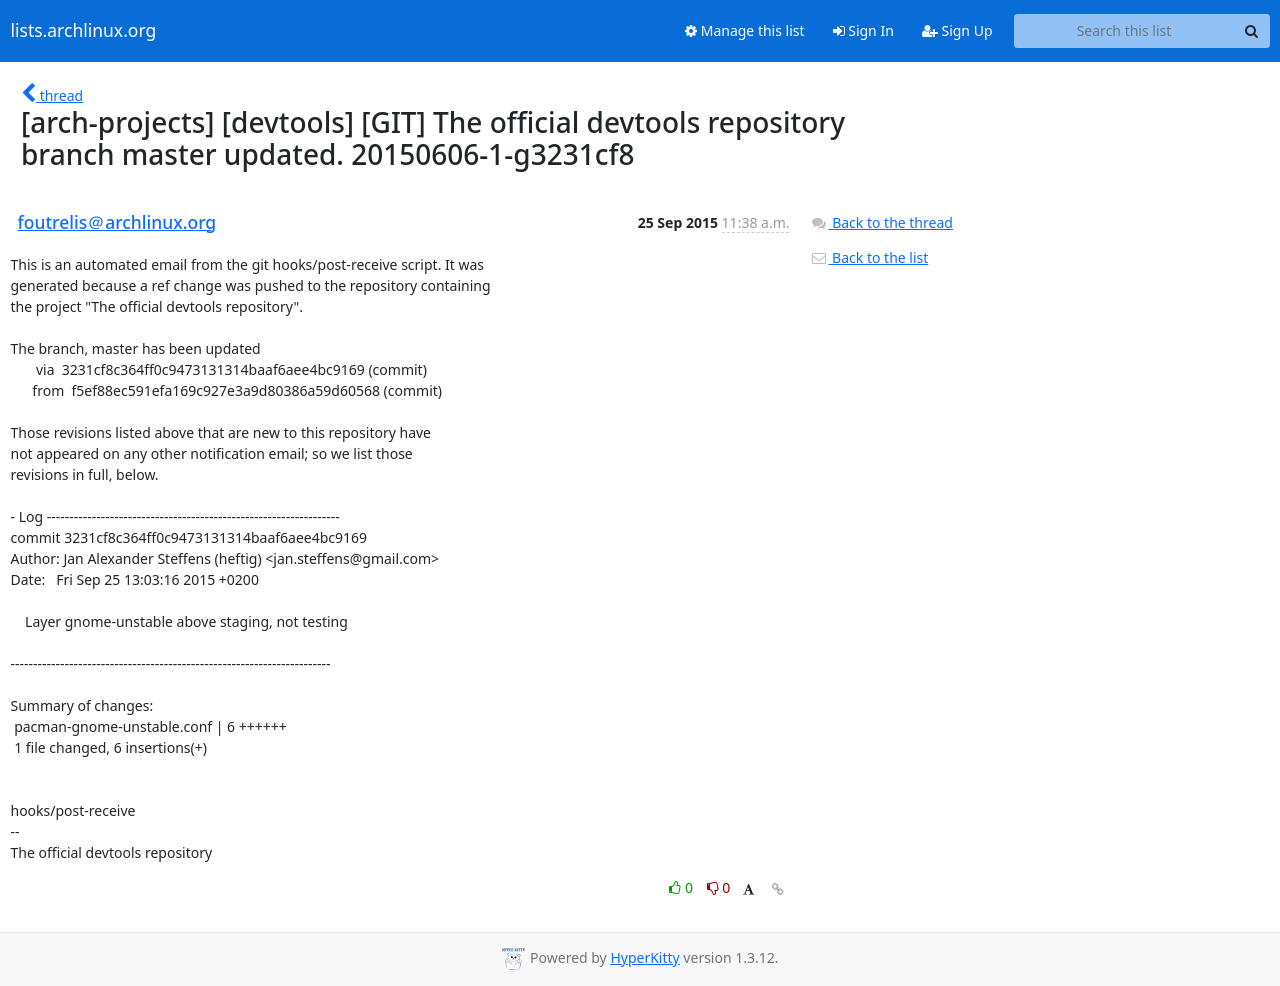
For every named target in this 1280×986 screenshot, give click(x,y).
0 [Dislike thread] (719, 887)
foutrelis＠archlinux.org (117, 222)
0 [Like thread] (682, 887)
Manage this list (745, 30)
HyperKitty (644, 957)
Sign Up (957, 30)
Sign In (863, 30)
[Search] (1252, 31)
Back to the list (869, 257)
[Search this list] (1124, 31)
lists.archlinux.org (84, 31)
